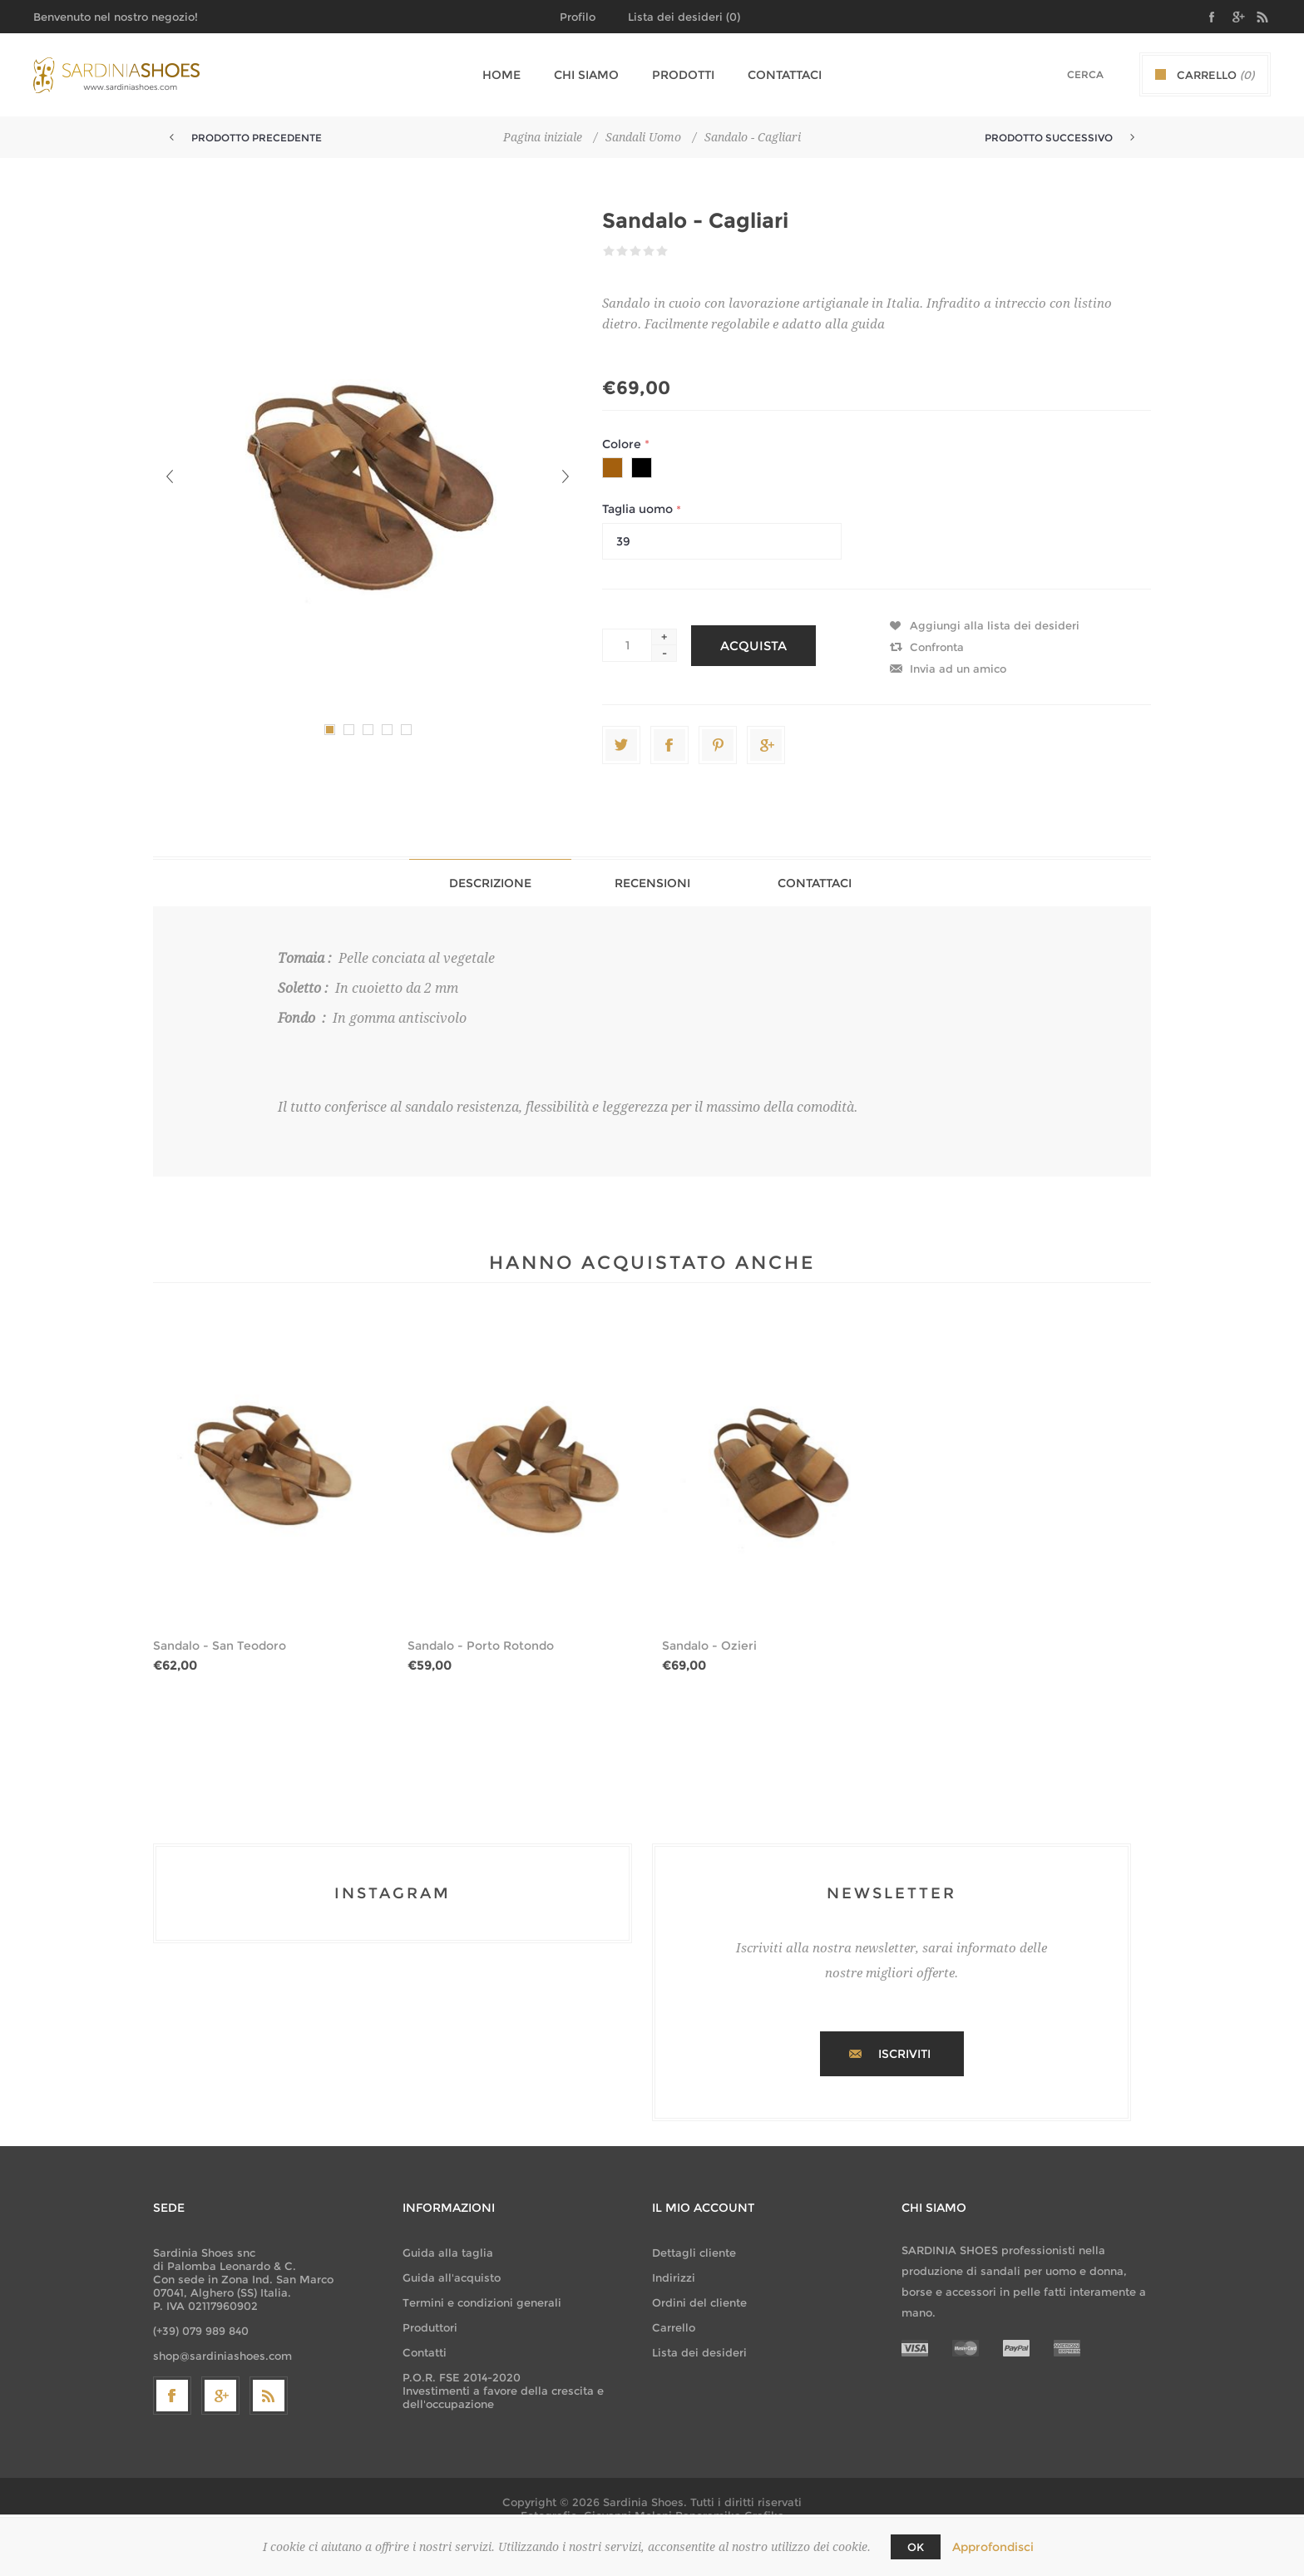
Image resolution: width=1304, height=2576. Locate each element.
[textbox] (1064, 74)
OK (915, 2547)
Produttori (430, 2327)
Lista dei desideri (699, 2352)
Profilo (577, 16)
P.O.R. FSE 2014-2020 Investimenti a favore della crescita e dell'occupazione (503, 2391)
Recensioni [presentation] (652, 883)
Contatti (425, 2352)
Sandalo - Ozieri (709, 1645)
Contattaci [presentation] (815, 883)
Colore (623, 444)
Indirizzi (673, 2277)
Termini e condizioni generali (482, 2302)
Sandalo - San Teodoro (219, 1645)
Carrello (673, 2327)
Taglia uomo (639, 509)
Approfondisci (993, 2546)
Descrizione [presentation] (490, 883)
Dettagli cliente (694, 2252)
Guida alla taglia (448, 2252)
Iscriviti (904, 2053)
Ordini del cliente (699, 2302)
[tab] (490, 882)
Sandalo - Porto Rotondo (481, 1645)
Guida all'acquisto (452, 2277)
